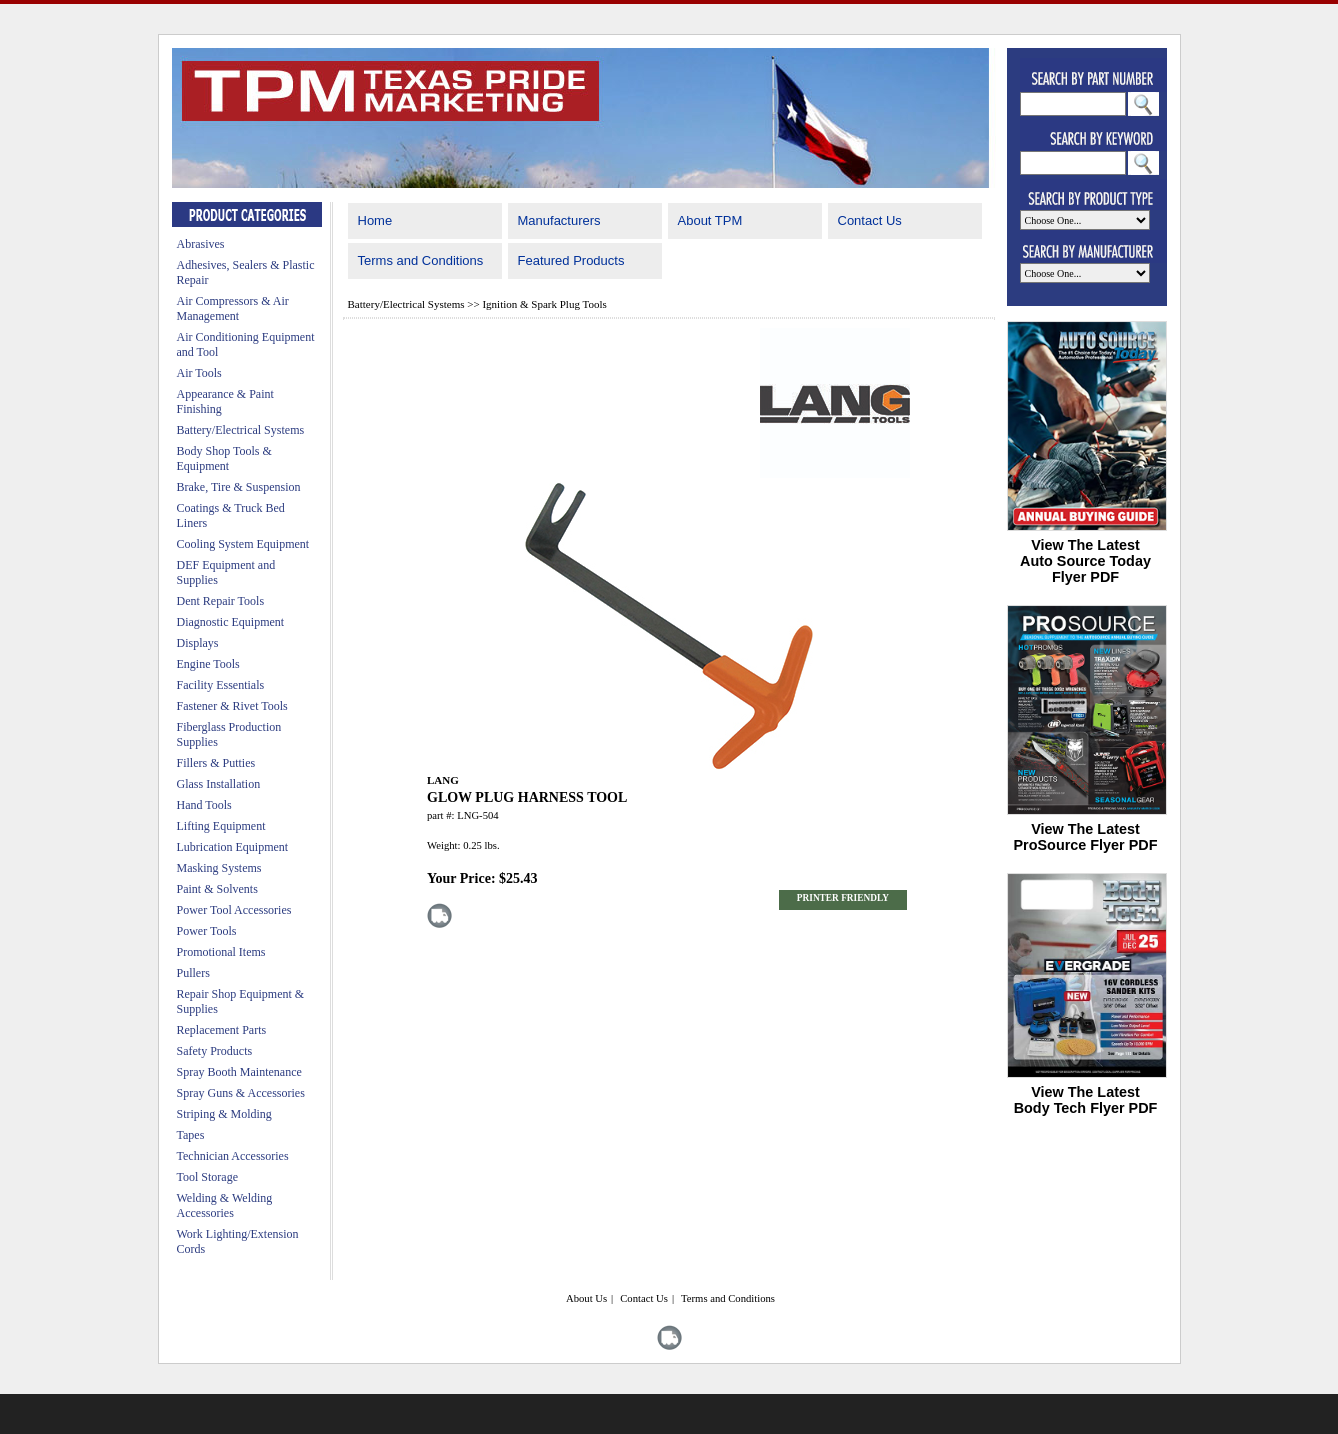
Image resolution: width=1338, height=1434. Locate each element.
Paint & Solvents (217, 889)
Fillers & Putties (216, 763)
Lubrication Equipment (233, 847)
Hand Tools (204, 805)
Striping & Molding (224, 1114)
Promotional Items (221, 952)
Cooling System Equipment (243, 544)
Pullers (193, 973)
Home (375, 220)
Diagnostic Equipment (231, 622)
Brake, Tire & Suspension (239, 487)
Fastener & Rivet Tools (232, 706)
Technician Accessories (233, 1156)
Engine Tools (208, 664)
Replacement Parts (222, 1030)
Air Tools (199, 373)
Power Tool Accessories (234, 910)
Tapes (191, 1135)
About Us (586, 1298)
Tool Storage (207, 1177)
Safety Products (215, 1051)
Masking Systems (219, 868)
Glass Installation (219, 784)
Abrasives (201, 244)
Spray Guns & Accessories (241, 1093)
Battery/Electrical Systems (241, 430)
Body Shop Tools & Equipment (224, 458)
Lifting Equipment (221, 826)
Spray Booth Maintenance (239, 1072)
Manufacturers (559, 220)
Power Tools (207, 931)
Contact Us (870, 220)
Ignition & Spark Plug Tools (544, 304)
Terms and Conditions (421, 260)
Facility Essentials (221, 685)
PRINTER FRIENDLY (843, 898)
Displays (198, 643)
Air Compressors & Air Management (233, 308)
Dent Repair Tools (221, 601)
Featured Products (571, 260)
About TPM (710, 220)
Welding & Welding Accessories (225, 1205)
